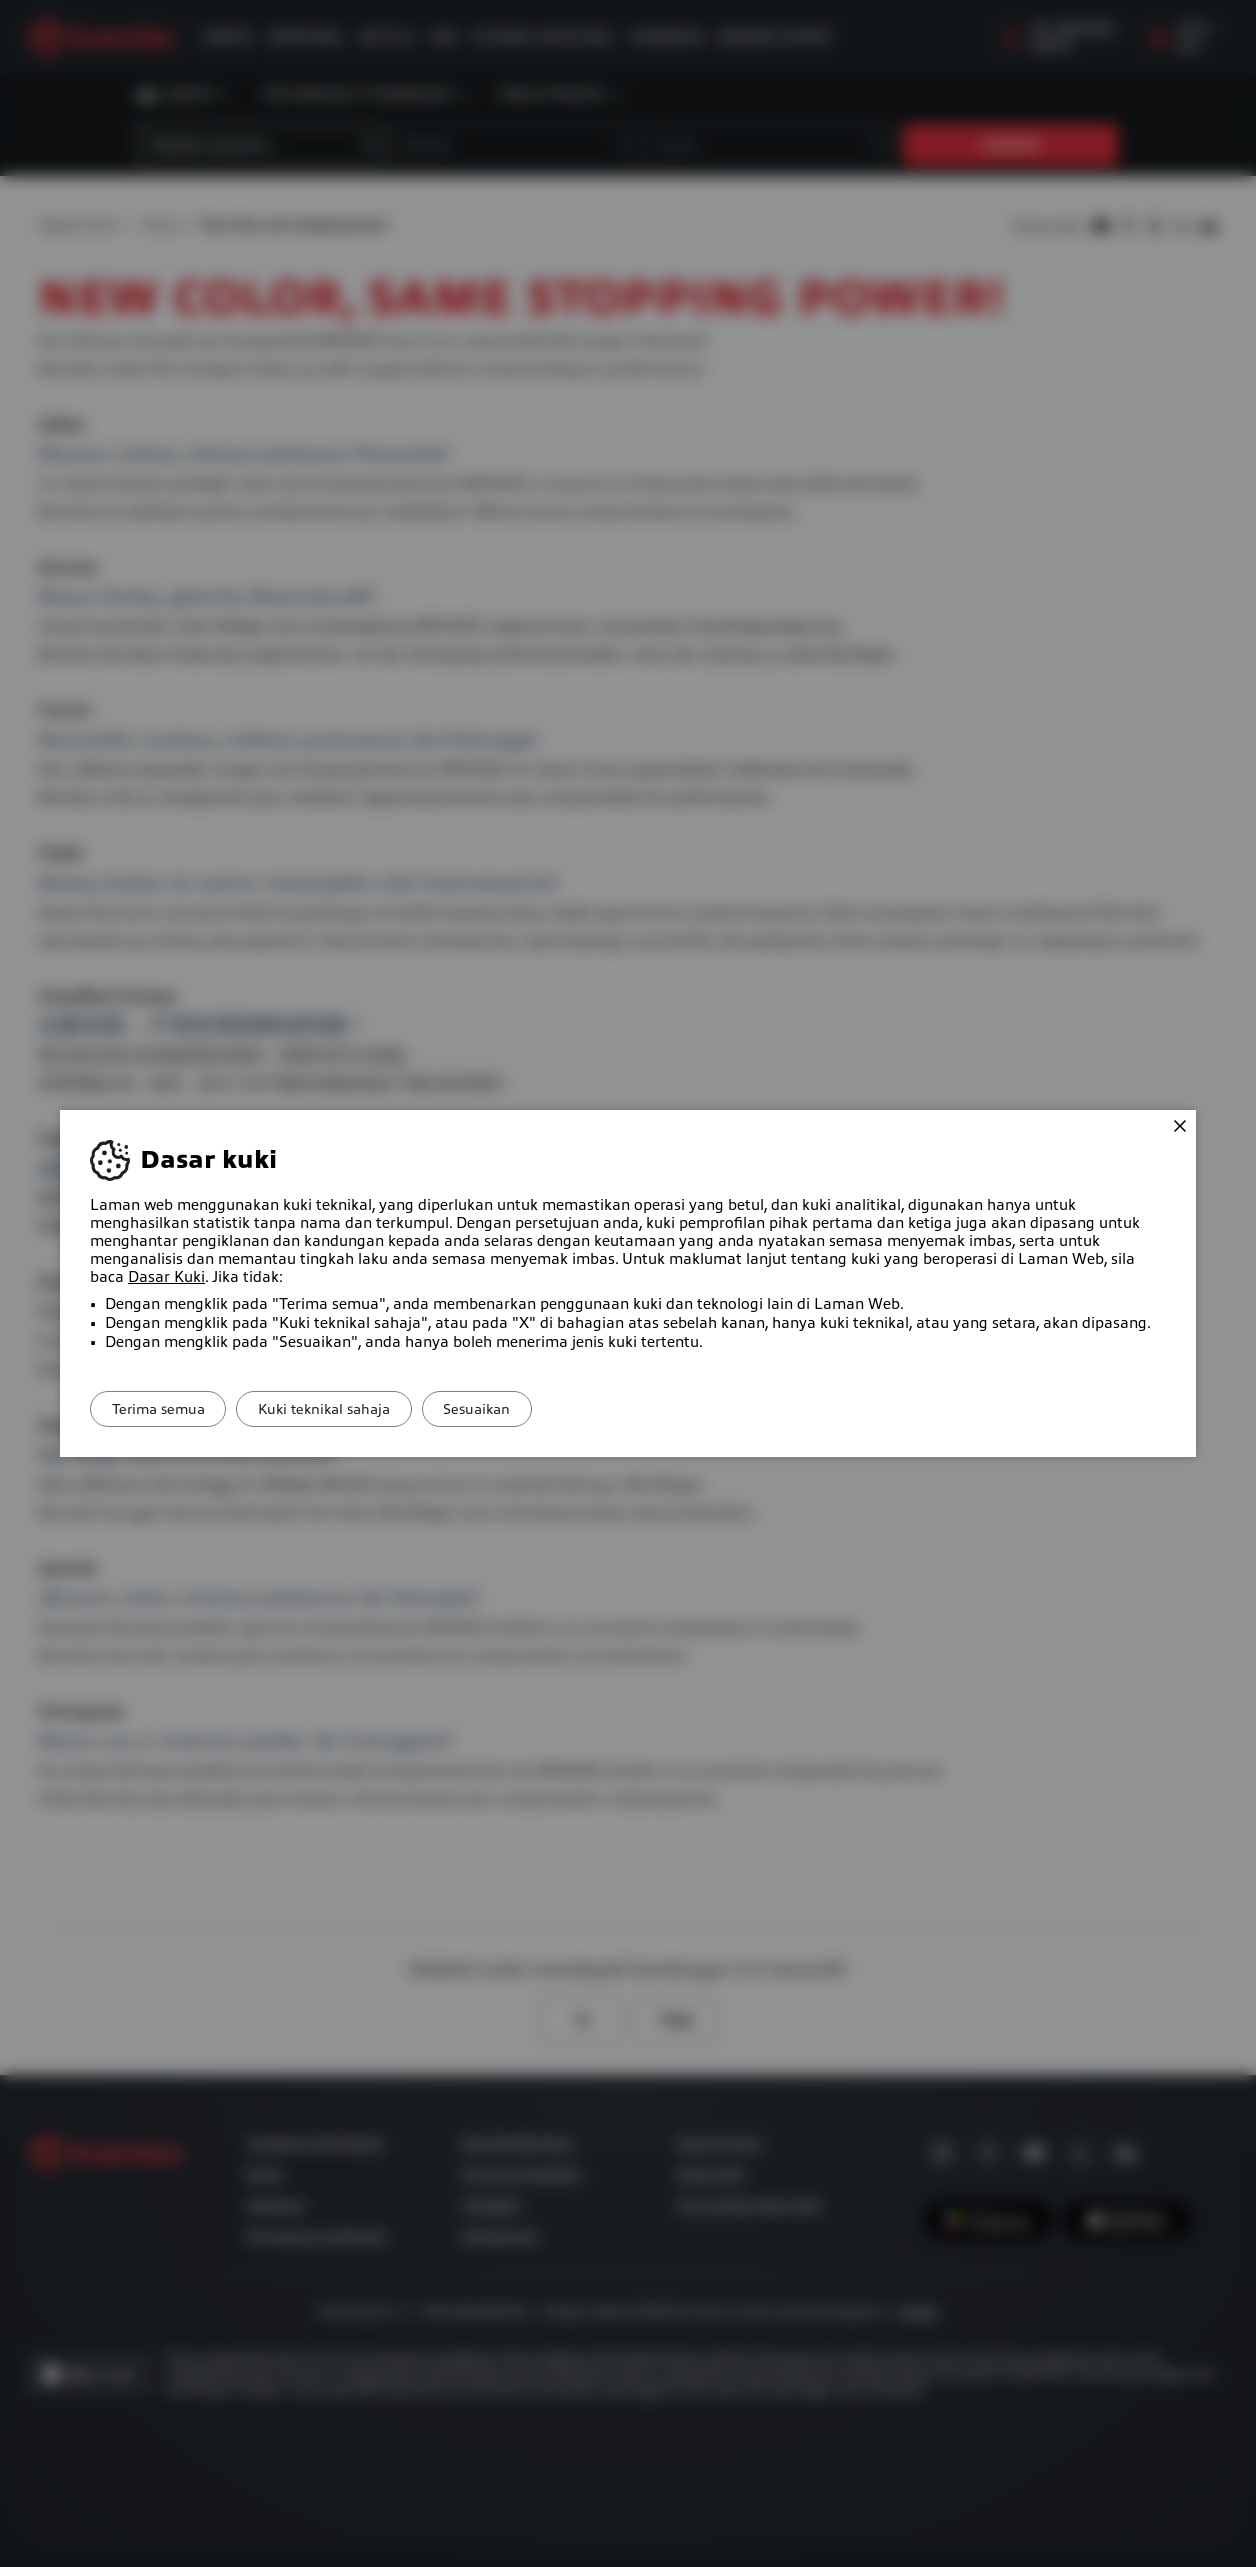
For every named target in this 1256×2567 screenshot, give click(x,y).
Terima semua (167, 1409)
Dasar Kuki (166, 1277)
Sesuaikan (523, 1409)
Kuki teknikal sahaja (352, 1409)
